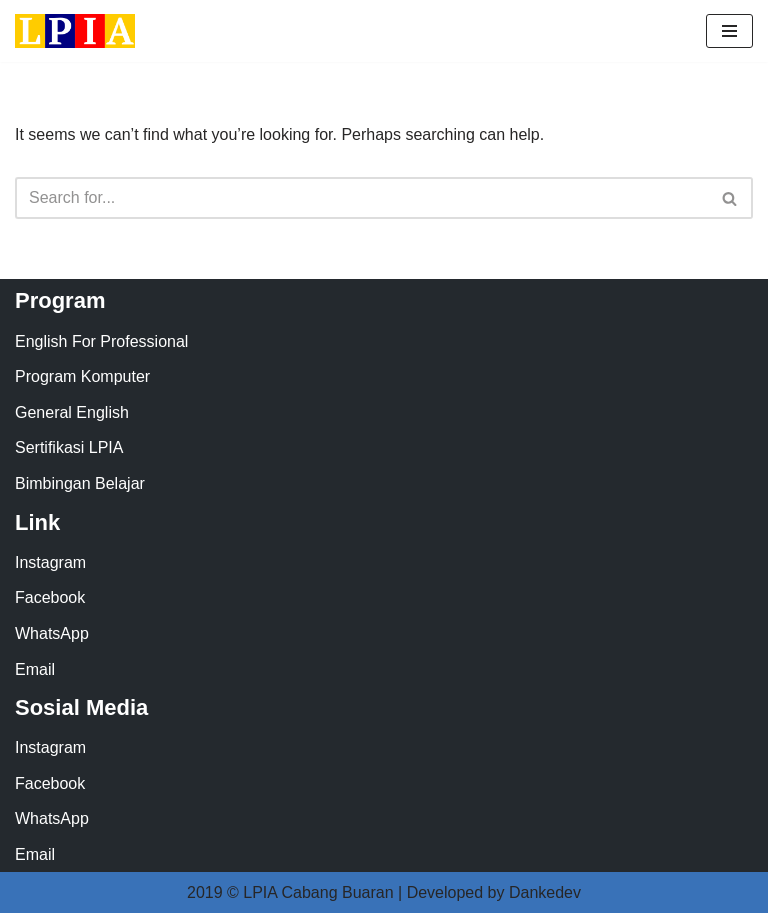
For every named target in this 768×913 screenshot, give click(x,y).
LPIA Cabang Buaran (318, 892)
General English (72, 412)
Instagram (50, 562)
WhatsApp (52, 633)
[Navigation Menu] (729, 31)
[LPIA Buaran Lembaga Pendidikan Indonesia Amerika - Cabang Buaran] (75, 31)
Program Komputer (82, 376)
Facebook (50, 597)
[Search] (361, 198)
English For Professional (101, 341)
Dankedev (545, 892)
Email (35, 669)
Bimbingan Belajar (80, 483)
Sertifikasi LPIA (69, 447)
